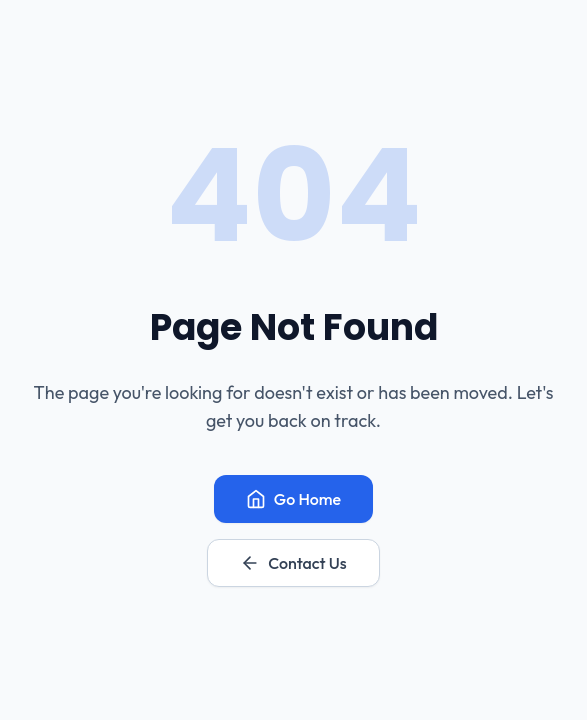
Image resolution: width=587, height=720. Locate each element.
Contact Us (293, 563)
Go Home (293, 499)
